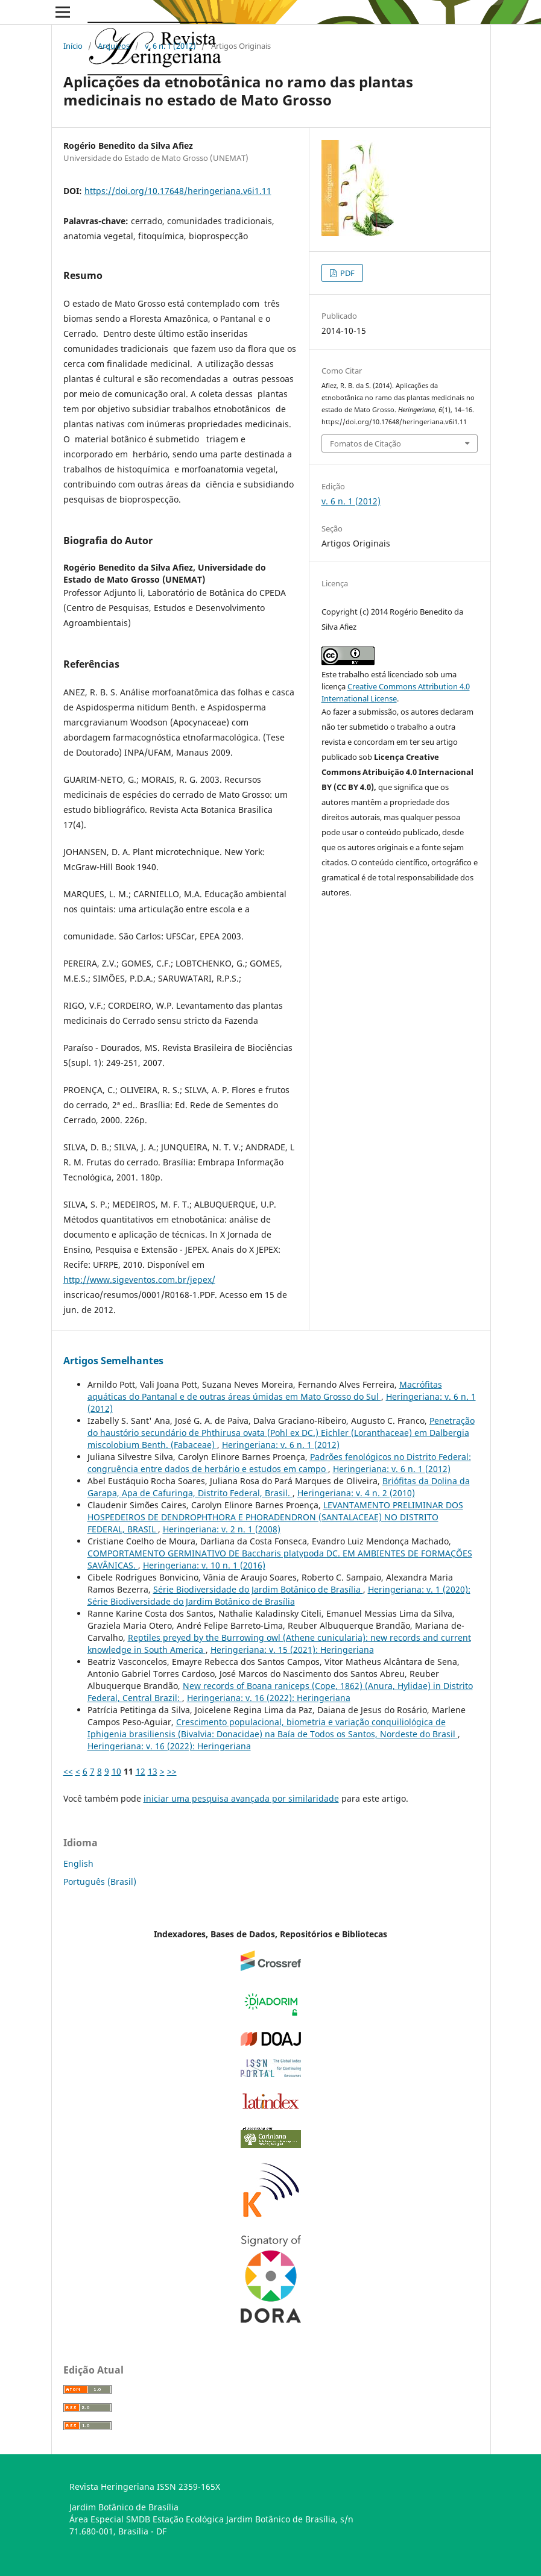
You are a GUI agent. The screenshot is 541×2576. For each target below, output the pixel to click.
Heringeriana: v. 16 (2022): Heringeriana (268, 1697)
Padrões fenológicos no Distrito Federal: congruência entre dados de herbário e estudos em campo (279, 1462)
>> (172, 1771)
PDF (346, 273)
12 (140, 1771)
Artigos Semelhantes (113, 1360)
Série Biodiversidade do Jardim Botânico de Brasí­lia (258, 1589)
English (78, 1863)
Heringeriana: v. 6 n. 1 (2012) (281, 1444)
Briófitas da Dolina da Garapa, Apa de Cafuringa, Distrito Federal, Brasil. (278, 1487)
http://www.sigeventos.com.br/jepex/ (139, 1279)
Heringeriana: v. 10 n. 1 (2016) (204, 1565)
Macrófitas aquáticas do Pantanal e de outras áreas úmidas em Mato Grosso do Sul (264, 1390)
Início (73, 45)
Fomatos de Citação (365, 443)
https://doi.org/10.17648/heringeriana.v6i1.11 (177, 190)
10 (116, 1771)
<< (68, 1771)
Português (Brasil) (99, 1881)
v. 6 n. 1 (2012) (170, 45)
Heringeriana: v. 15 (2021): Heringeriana (292, 1649)
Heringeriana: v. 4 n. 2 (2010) (356, 1493)
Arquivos (114, 45)
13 (152, 1771)
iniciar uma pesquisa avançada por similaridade (241, 1798)
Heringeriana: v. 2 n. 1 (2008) (221, 1529)
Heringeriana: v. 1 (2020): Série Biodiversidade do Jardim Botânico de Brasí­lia (278, 1595)
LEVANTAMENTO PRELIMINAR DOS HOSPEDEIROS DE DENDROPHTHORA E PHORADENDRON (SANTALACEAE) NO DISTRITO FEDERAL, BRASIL (275, 1517)
